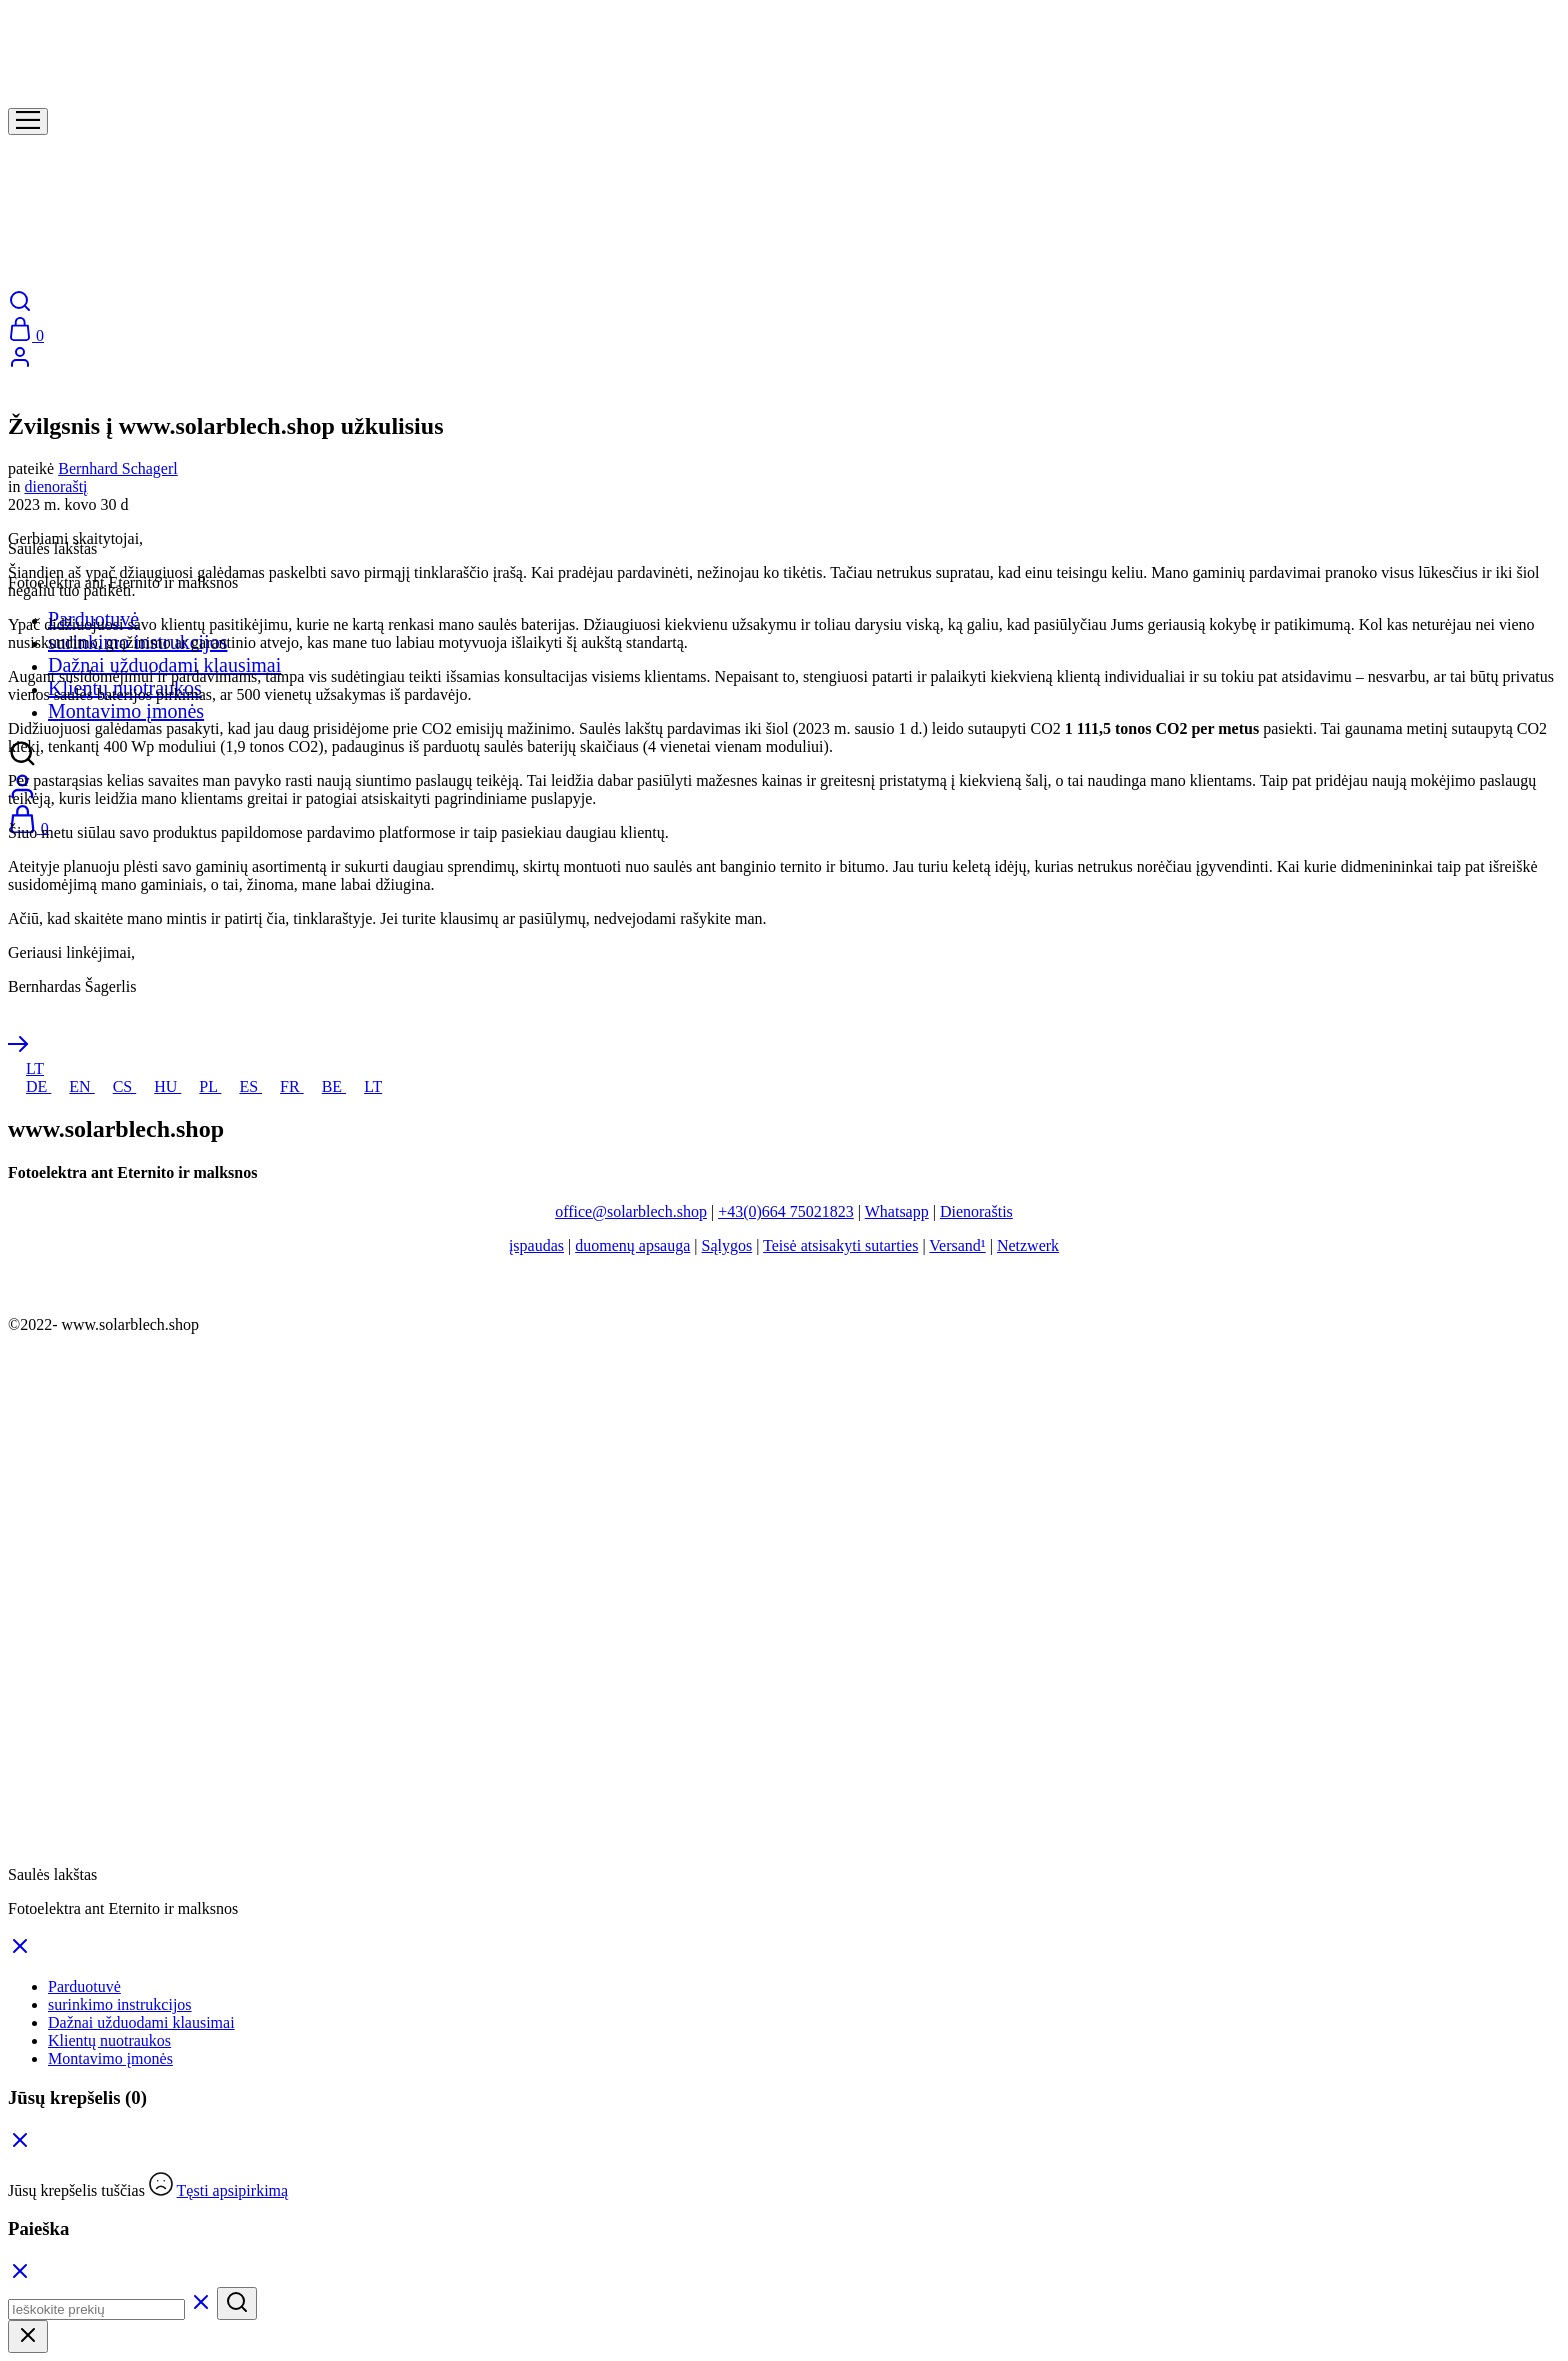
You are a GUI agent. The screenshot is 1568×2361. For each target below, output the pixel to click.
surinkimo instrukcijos (120, 2004)
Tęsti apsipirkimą (233, 2190)
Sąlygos (727, 1245)
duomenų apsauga (632, 1245)
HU (158, 1086)
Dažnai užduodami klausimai (164, 665)
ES (241, 1086)
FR (283, 1086)
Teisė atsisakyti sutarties (840, 1245)
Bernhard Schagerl (118, 468)
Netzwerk (1028, 1245)
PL (201, 1086)
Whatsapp (897, 1211)
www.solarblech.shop (130, 1324)
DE (29, 1086)
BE (325, 1086)
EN (72, 1086)
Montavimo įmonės (126, 711)
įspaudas (536, 1245)
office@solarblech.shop (631, 1211)
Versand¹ (957, 1245)
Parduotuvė (84, 1986)
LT (26, 1068)
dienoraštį (55, 486)
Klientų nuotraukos (109, 2040)
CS (116, 1086)
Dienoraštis (976, 1211)
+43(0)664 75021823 (786, 1211)
